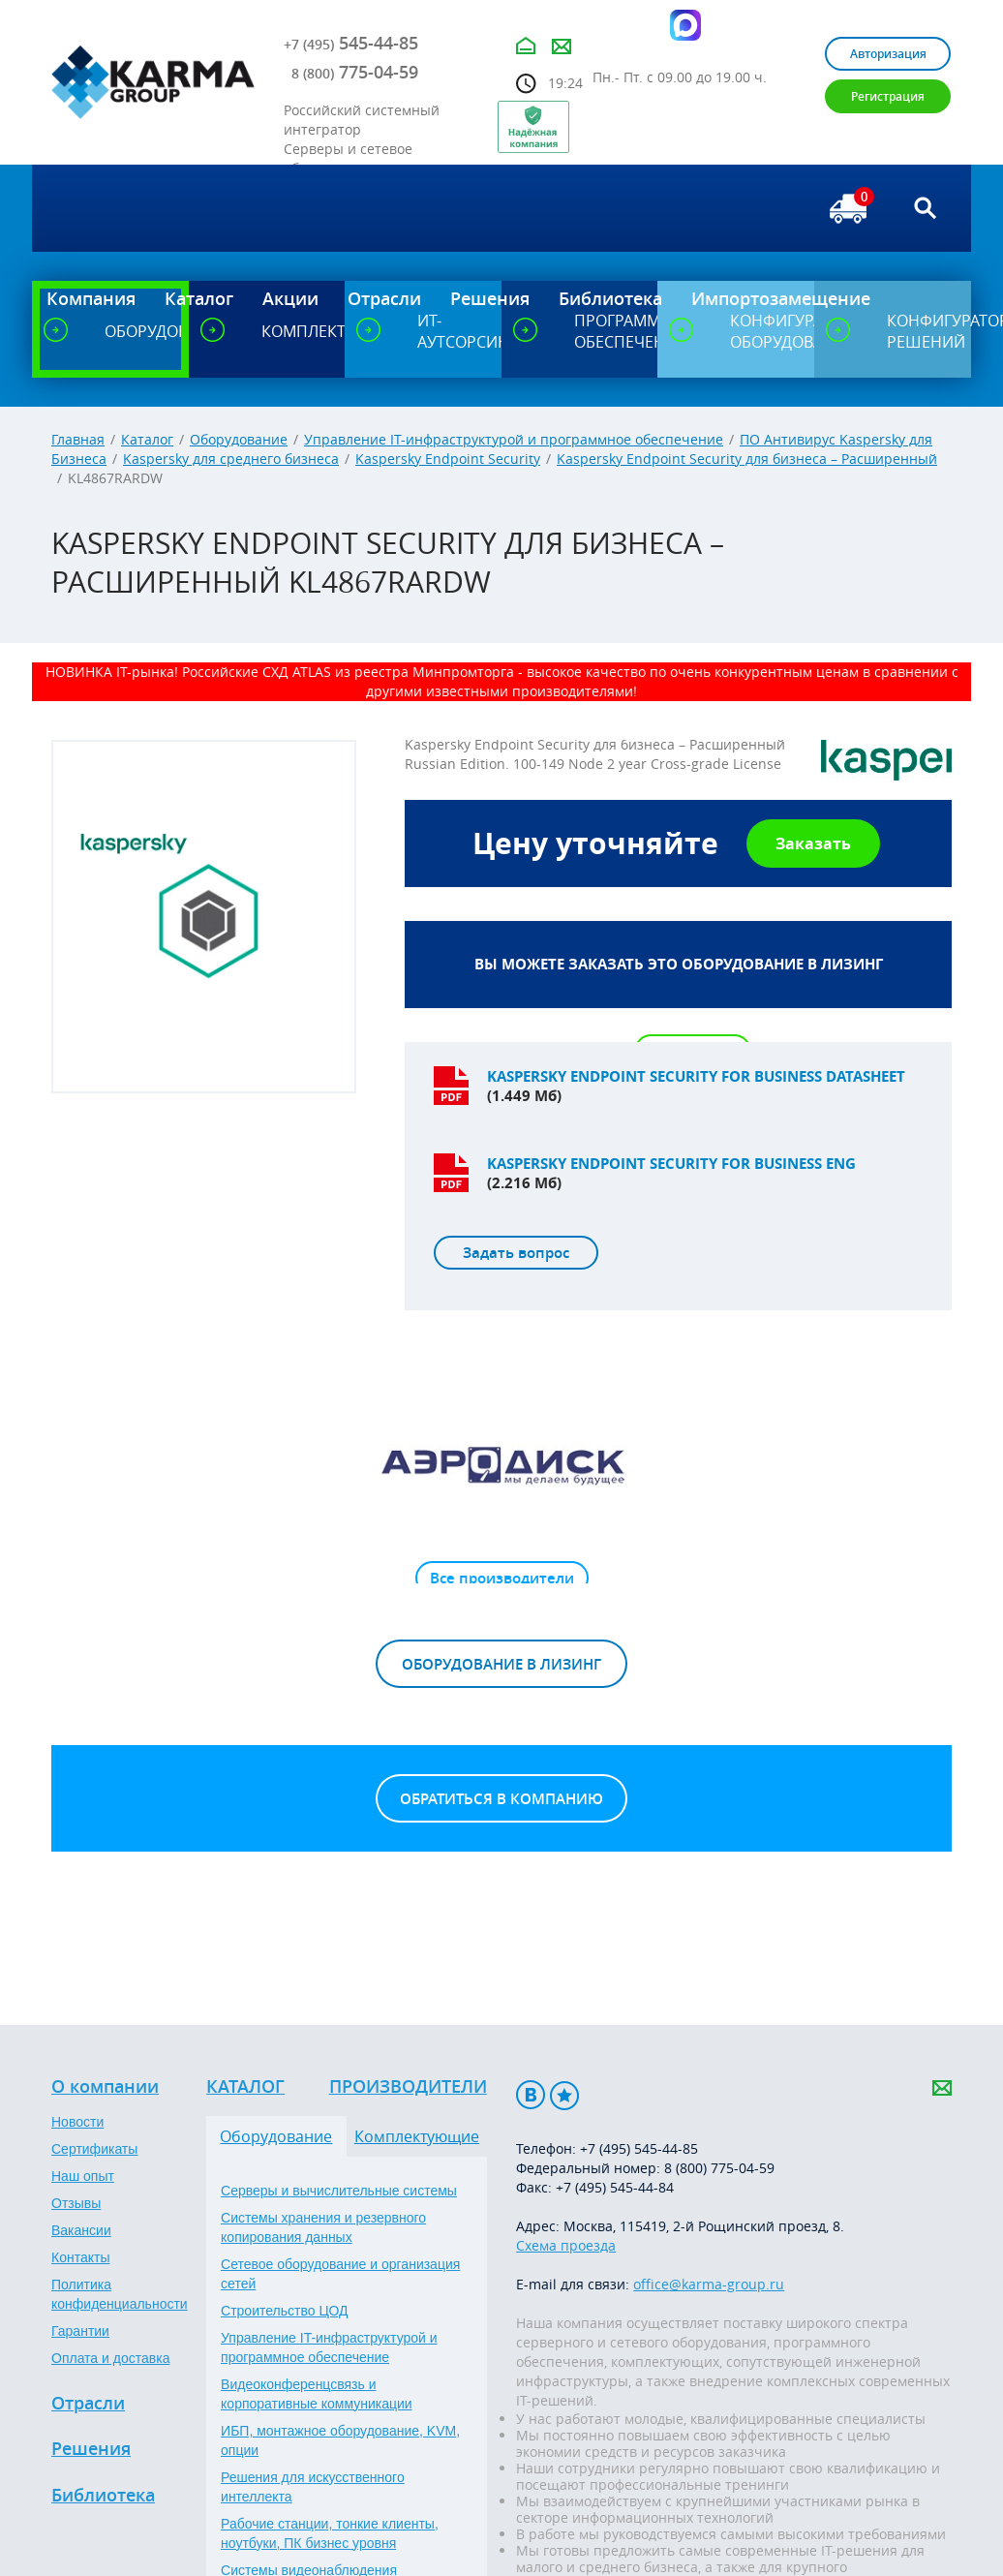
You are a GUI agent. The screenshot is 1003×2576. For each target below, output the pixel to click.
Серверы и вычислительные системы (339, 2190)
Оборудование (239, 439)
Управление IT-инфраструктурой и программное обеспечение (513, 439)
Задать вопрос (516, 1252)
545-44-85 (351, 42)
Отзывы (76, 2203)
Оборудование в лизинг (501, 1664)
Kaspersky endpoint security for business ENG (671, 1163)
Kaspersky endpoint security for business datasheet (696, 1076)
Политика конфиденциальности (119, 2294)
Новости (77, 2122)
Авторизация (888, 54)
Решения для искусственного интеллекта (313, 2486)
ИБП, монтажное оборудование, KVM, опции (340, 2440)
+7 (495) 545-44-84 (615, 2187)
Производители (408, 2087)
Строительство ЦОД (284, 2310)
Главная (78, 439)
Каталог (147, 439)
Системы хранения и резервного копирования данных (323, 2227)
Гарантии (80, 2331)
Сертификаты (94, 2149)
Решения (91, 2449)
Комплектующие (416, 2136)
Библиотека (103, 2495)
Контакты (80, 2257)
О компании (105, 2087)
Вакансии (81, 2230)
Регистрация (888, 96)
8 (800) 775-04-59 (719, 2168)
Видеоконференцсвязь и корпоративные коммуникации (316, 2394)
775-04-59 (354, 71)
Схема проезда (566, 2245)
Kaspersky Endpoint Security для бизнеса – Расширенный (747, 458)
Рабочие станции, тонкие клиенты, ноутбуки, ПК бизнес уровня (330, 2533)
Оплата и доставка (110, 2358)
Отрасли (88, 2403)
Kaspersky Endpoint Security (447, 458)
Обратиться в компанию (501, 1799)
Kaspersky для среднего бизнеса (231, 458)
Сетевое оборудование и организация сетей (340, 2273)
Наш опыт (82, 2176)
